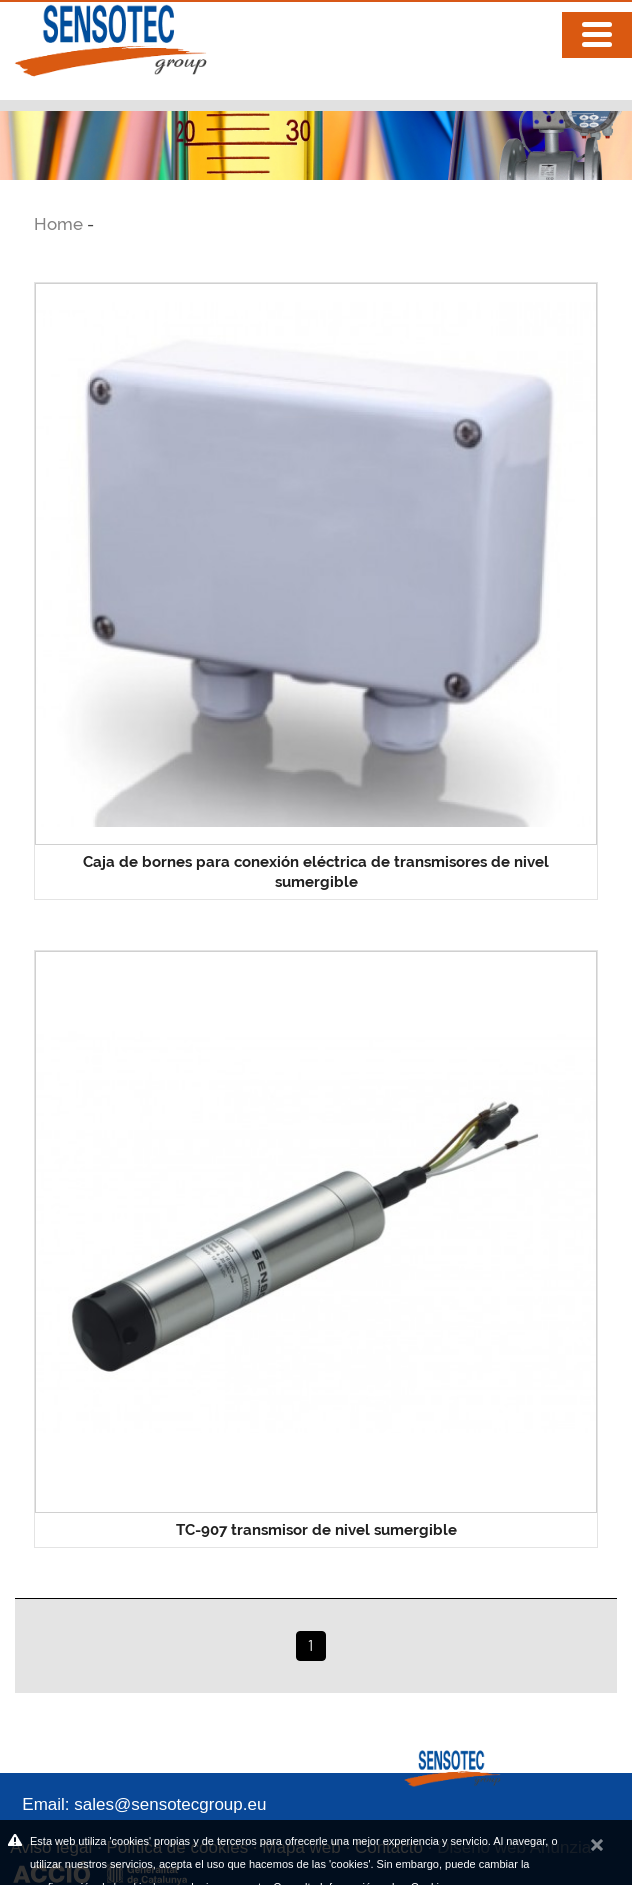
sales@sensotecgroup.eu (170, 1804)
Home (60, 224)
